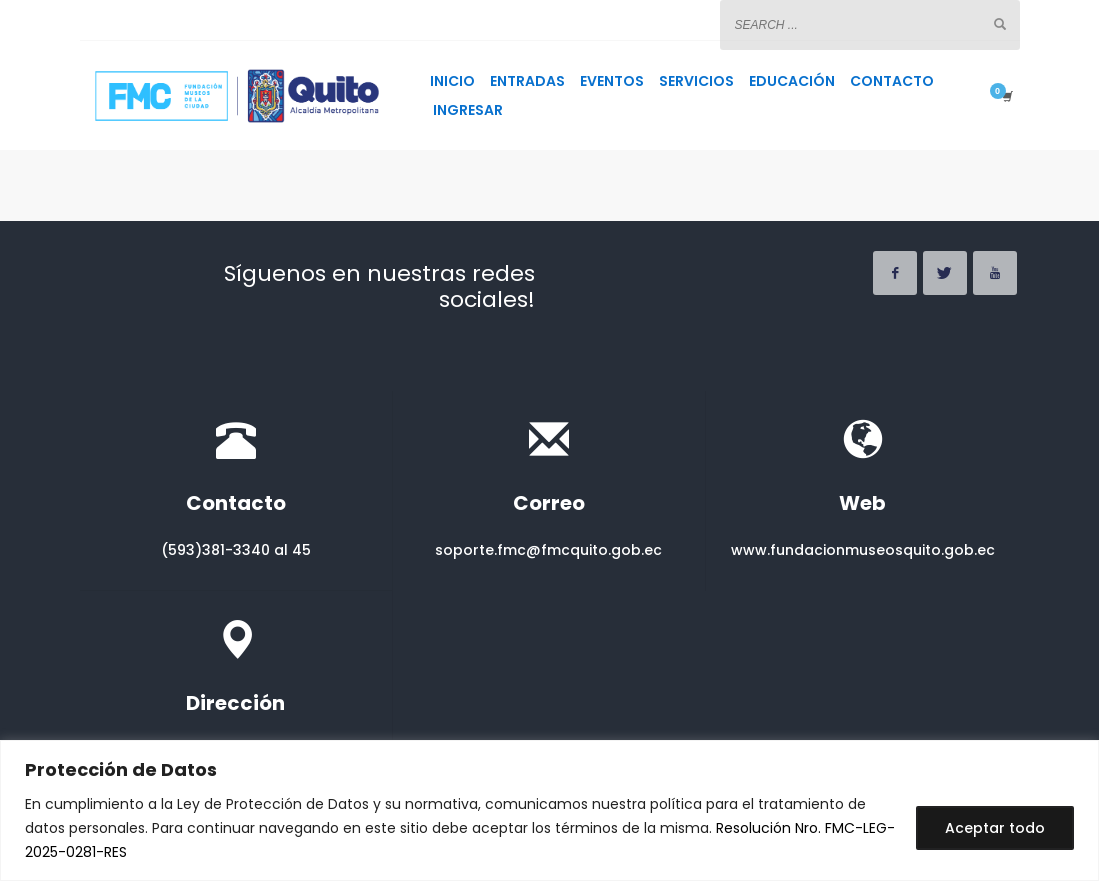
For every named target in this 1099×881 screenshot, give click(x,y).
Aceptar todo (995, 828)
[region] (549, 810)
